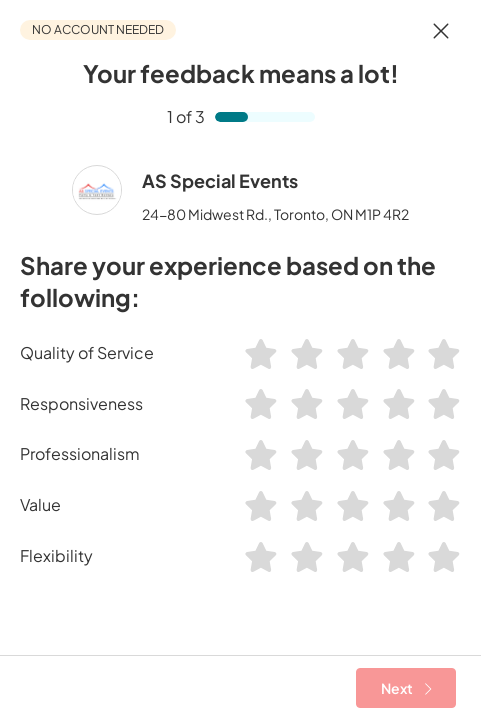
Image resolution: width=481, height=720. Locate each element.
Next (406, 688)
